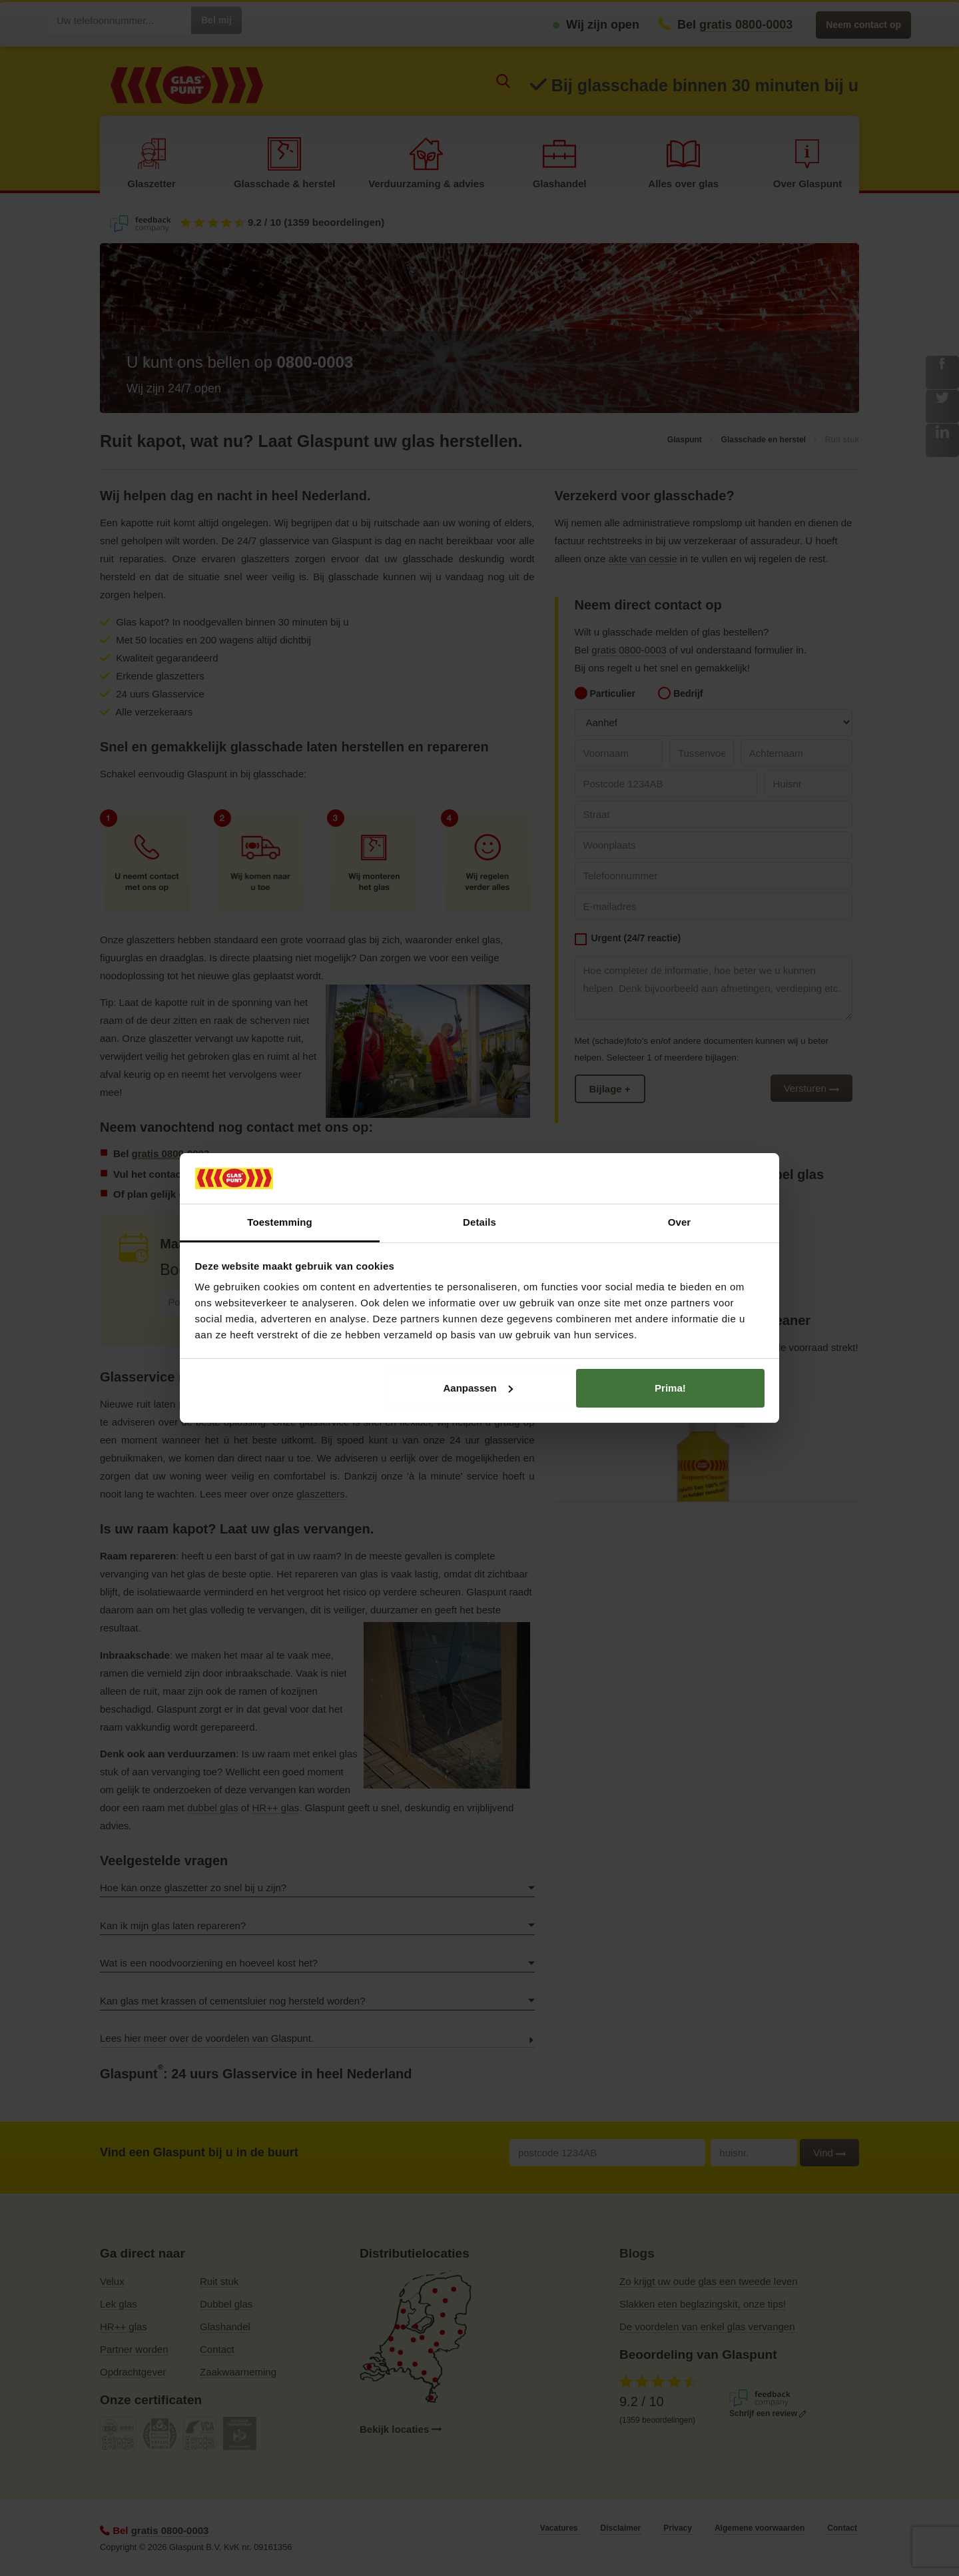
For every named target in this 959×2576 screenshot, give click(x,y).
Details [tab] (479, 1222)
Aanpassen (478, 1388)
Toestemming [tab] (279, 1222)
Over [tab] (679, 1222)
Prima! (670, 1388)
